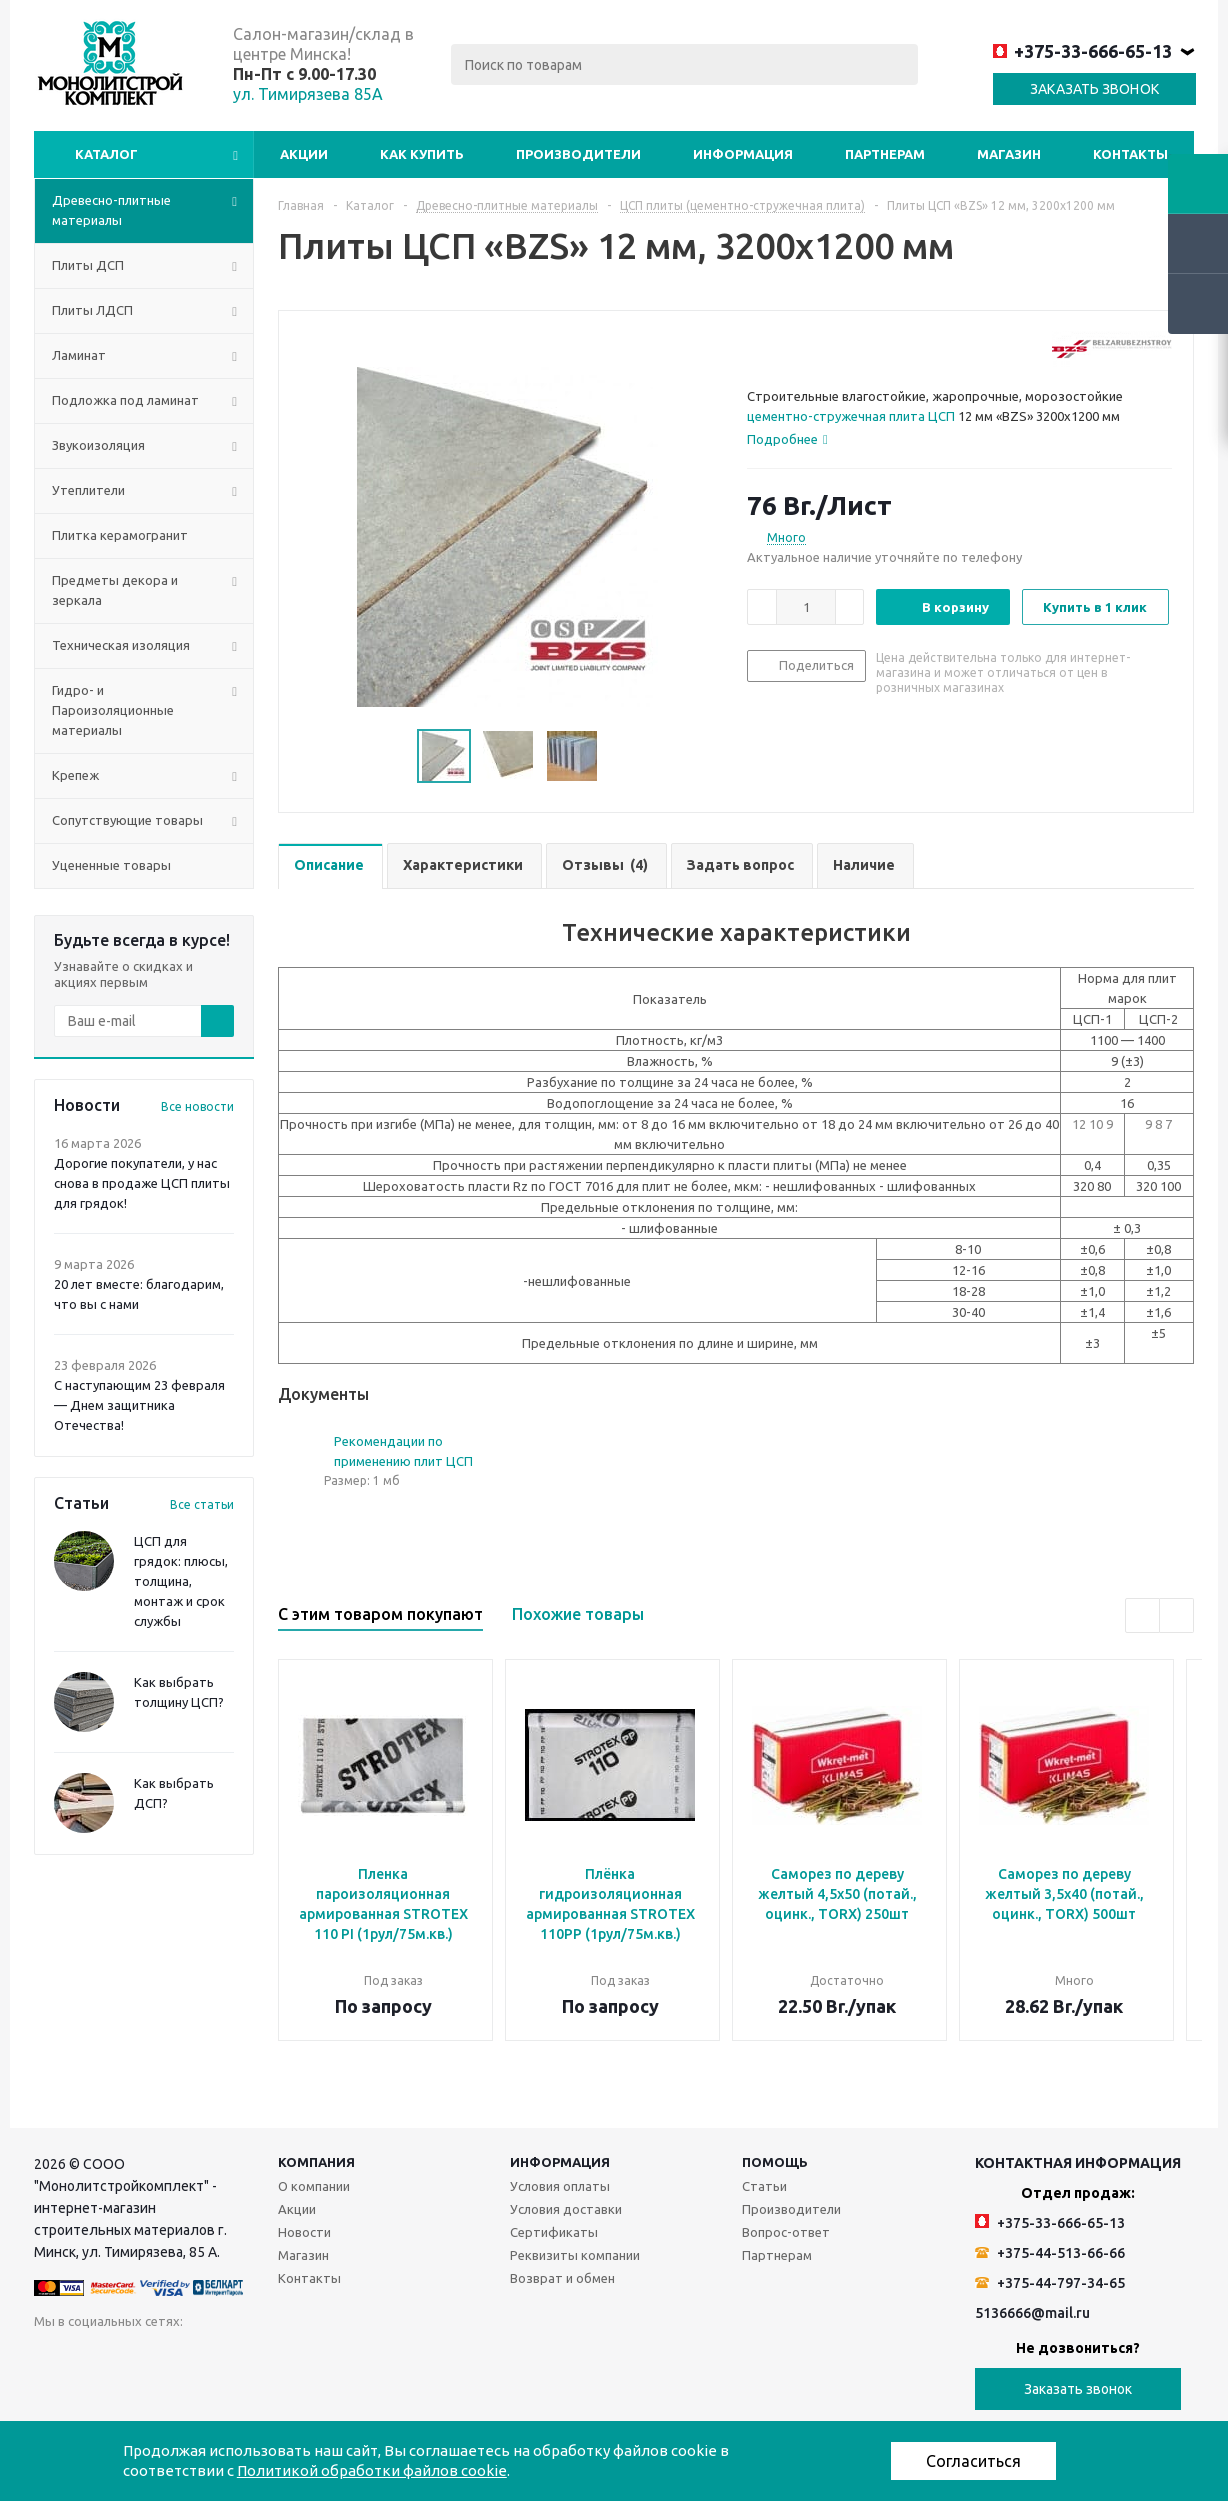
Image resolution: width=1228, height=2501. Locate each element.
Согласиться (973, 2461)
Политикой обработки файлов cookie (372, 2470)
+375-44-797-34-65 (1050, 2283)
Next (1176, 1615)
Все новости (197, 1106)
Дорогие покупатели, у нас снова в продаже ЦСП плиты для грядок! (142, 1183)
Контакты (1130, 154)
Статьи (764, 2186)
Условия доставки (566, 2209)
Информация (743, 154)
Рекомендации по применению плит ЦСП (403, 1451)
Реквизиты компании (575, 2255)
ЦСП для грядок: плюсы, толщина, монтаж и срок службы (181, 1581)
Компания (316, 2162)
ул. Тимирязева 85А (308, 94)
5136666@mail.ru (1032, 2313)
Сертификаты (554, 2232)
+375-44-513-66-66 (1050, 2253)
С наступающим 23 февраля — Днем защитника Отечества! (139, 1405)
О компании (314, 2186)
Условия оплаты (560, 2186)
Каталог (106, 154)
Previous (1142, 1615)
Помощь (775, 2162)
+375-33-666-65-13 (1082, 51)
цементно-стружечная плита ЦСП (851, 416)
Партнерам (885, 154)
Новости (304, 2232)
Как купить (422, 154)
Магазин (1009, 154)
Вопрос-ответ (786, 2232)
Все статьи (202, 1504)
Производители (578, 154)
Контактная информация (1078, 2163)
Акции (304, 154)
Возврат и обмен (562, 2278)
